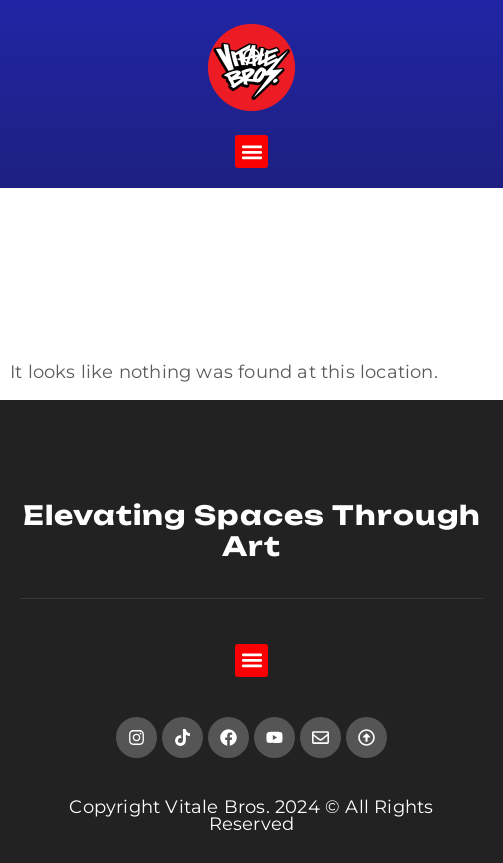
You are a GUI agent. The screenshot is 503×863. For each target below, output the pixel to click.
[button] (251, 151)
